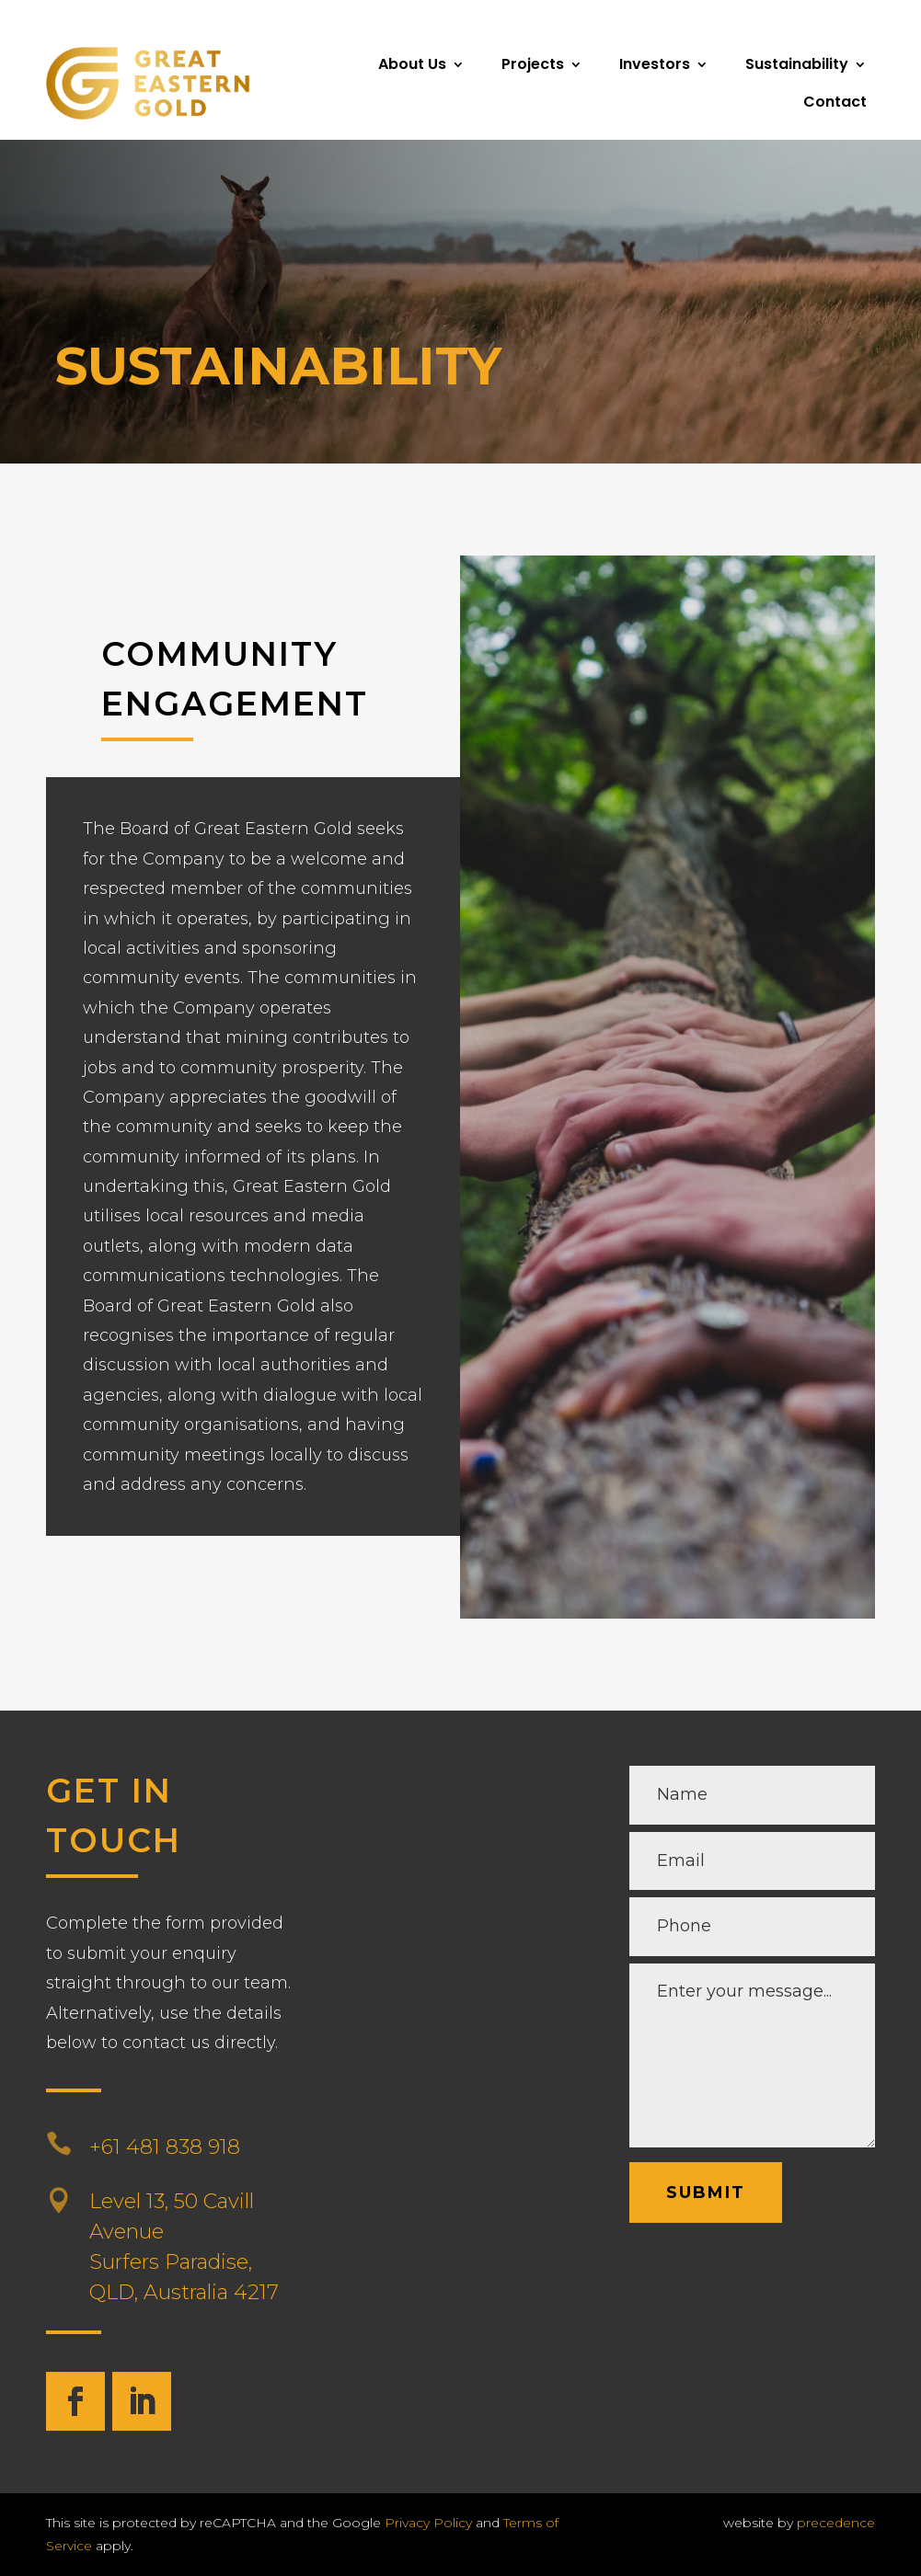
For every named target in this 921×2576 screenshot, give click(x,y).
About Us (412, 63)
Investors (654, 63)
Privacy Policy (428, 2522)
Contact (835, 101)
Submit (705, 2192)
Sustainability (796, 63)
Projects (532, 63)
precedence (836, 2522)
